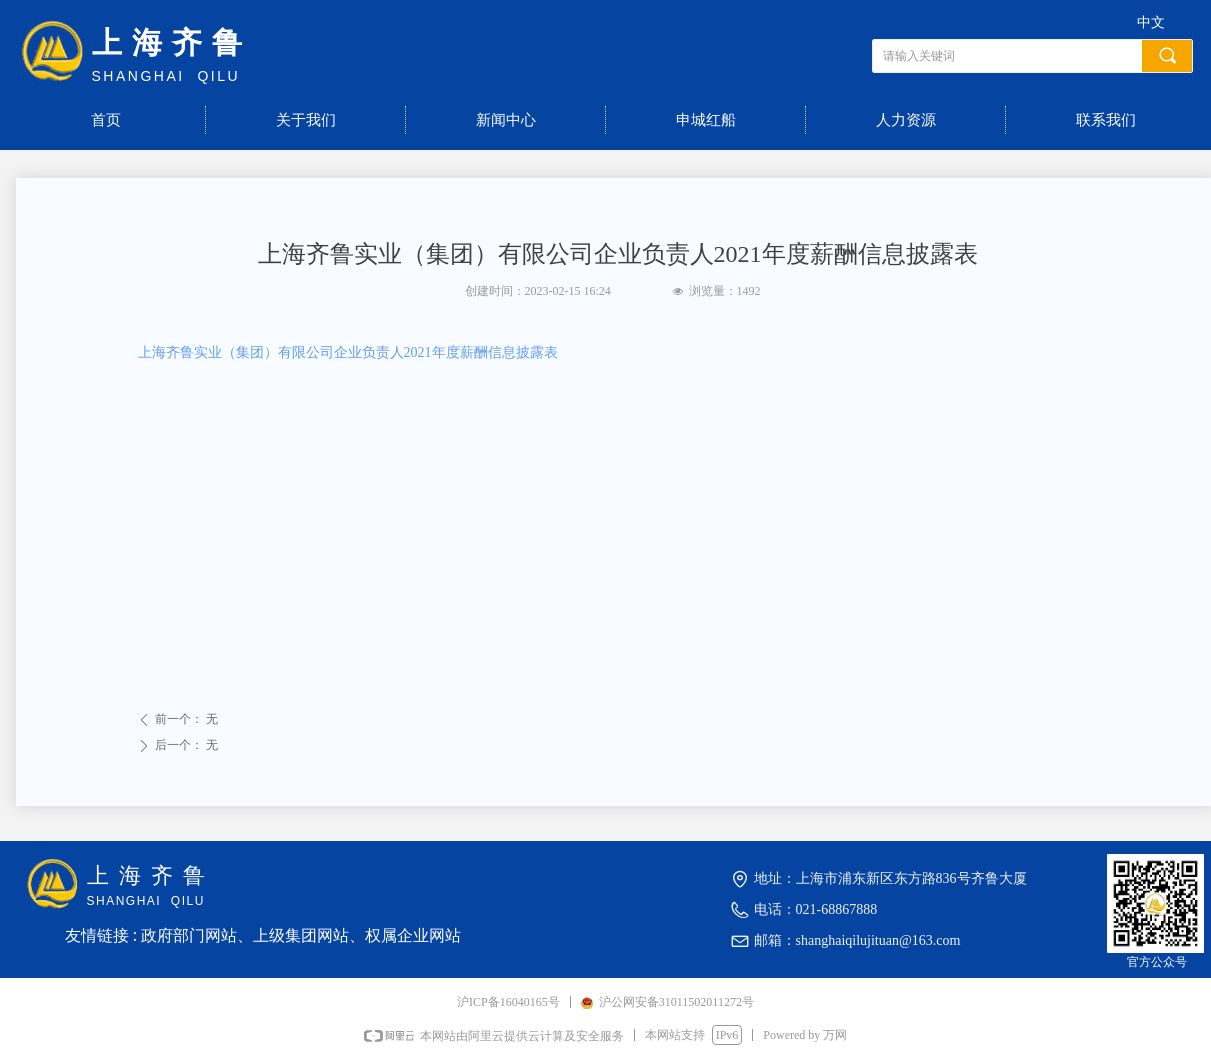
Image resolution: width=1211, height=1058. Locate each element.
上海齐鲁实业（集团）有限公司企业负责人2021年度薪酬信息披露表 (348, 352)
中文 (1151, 22)
